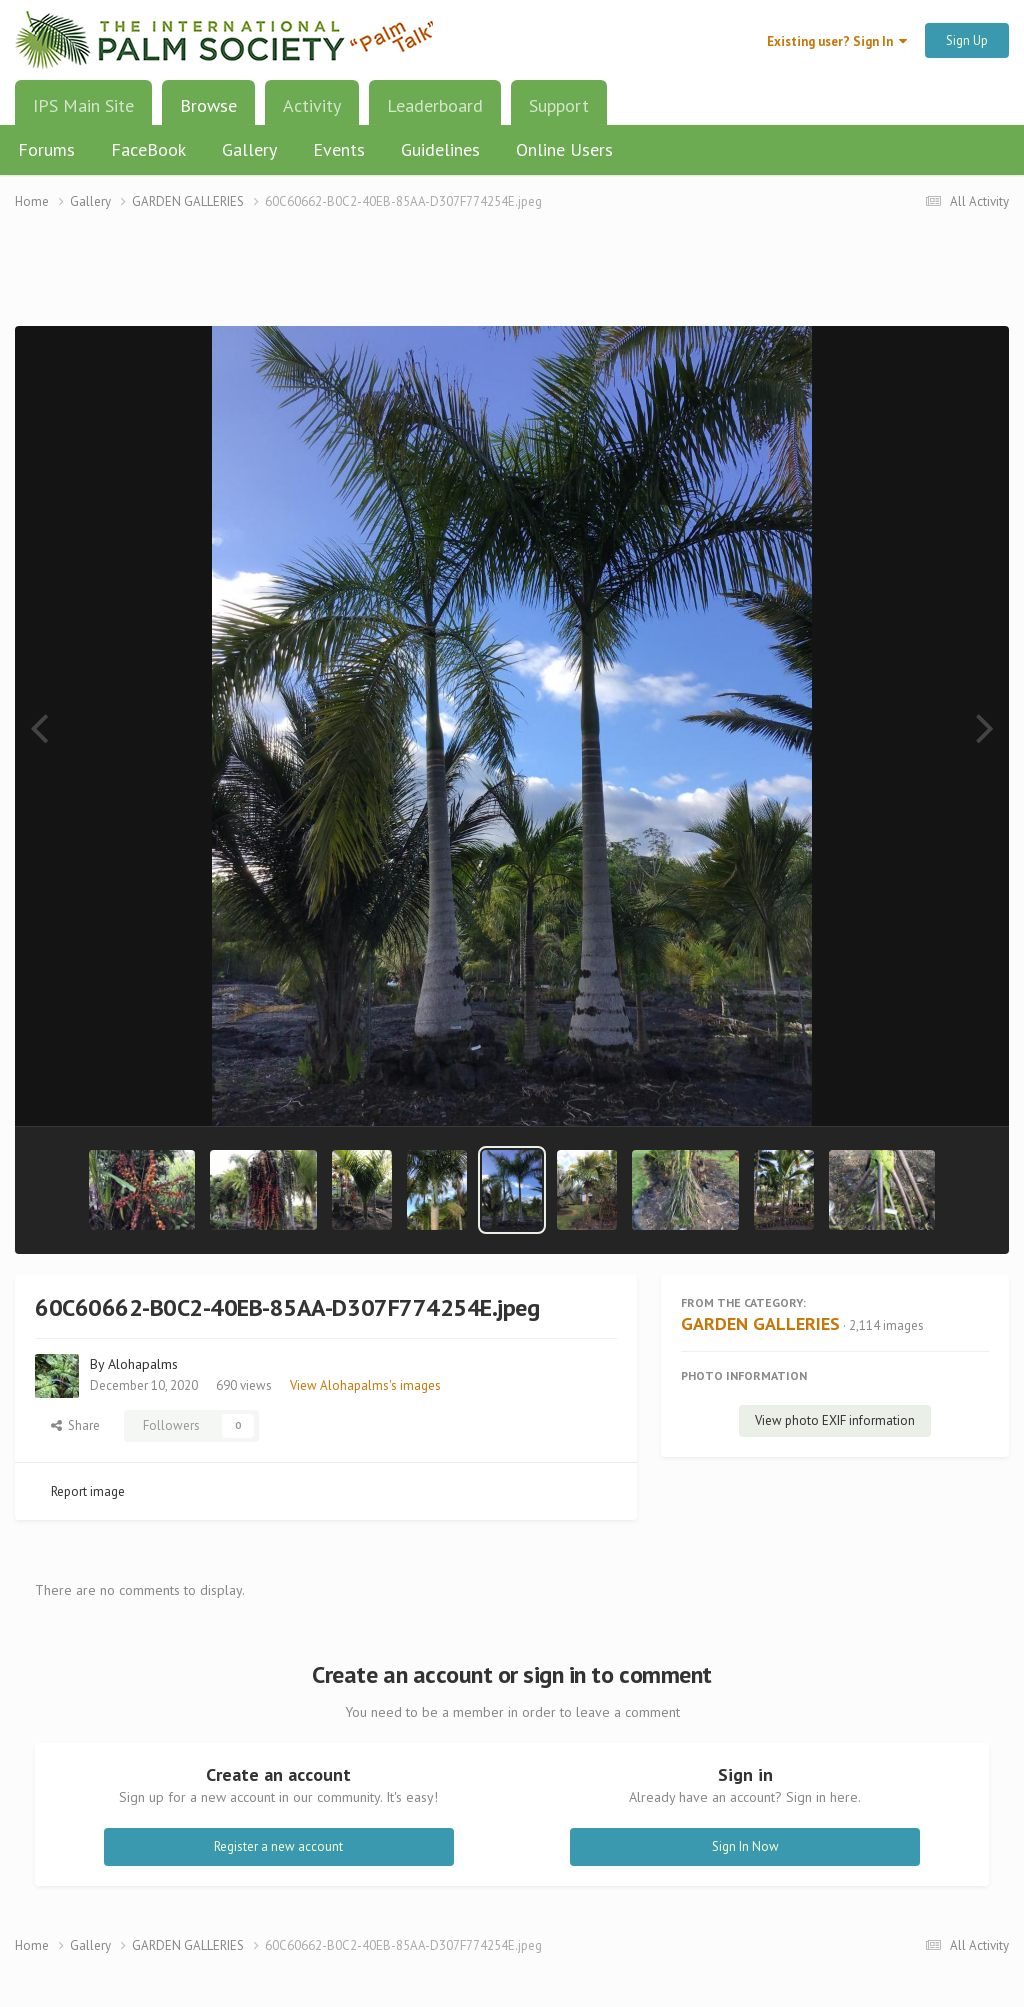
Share (75, 1425)
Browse (208, 113)
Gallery (249, 149)
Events (339, 149)
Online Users (564, 149)
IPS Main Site (83, 105)
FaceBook (148, 149)
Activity (312, 105)
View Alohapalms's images (365, 1385)
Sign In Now (745, 1846)
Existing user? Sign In (837, 41)
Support (559, 105)
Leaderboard (435, 105)
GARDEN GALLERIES (760, 1323)
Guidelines (440, 149)
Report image (88, 1491)
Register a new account (278, 1846)
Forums (46, 149)
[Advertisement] (512, 280)
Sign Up (967, 40)
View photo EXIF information (835, 1420)
